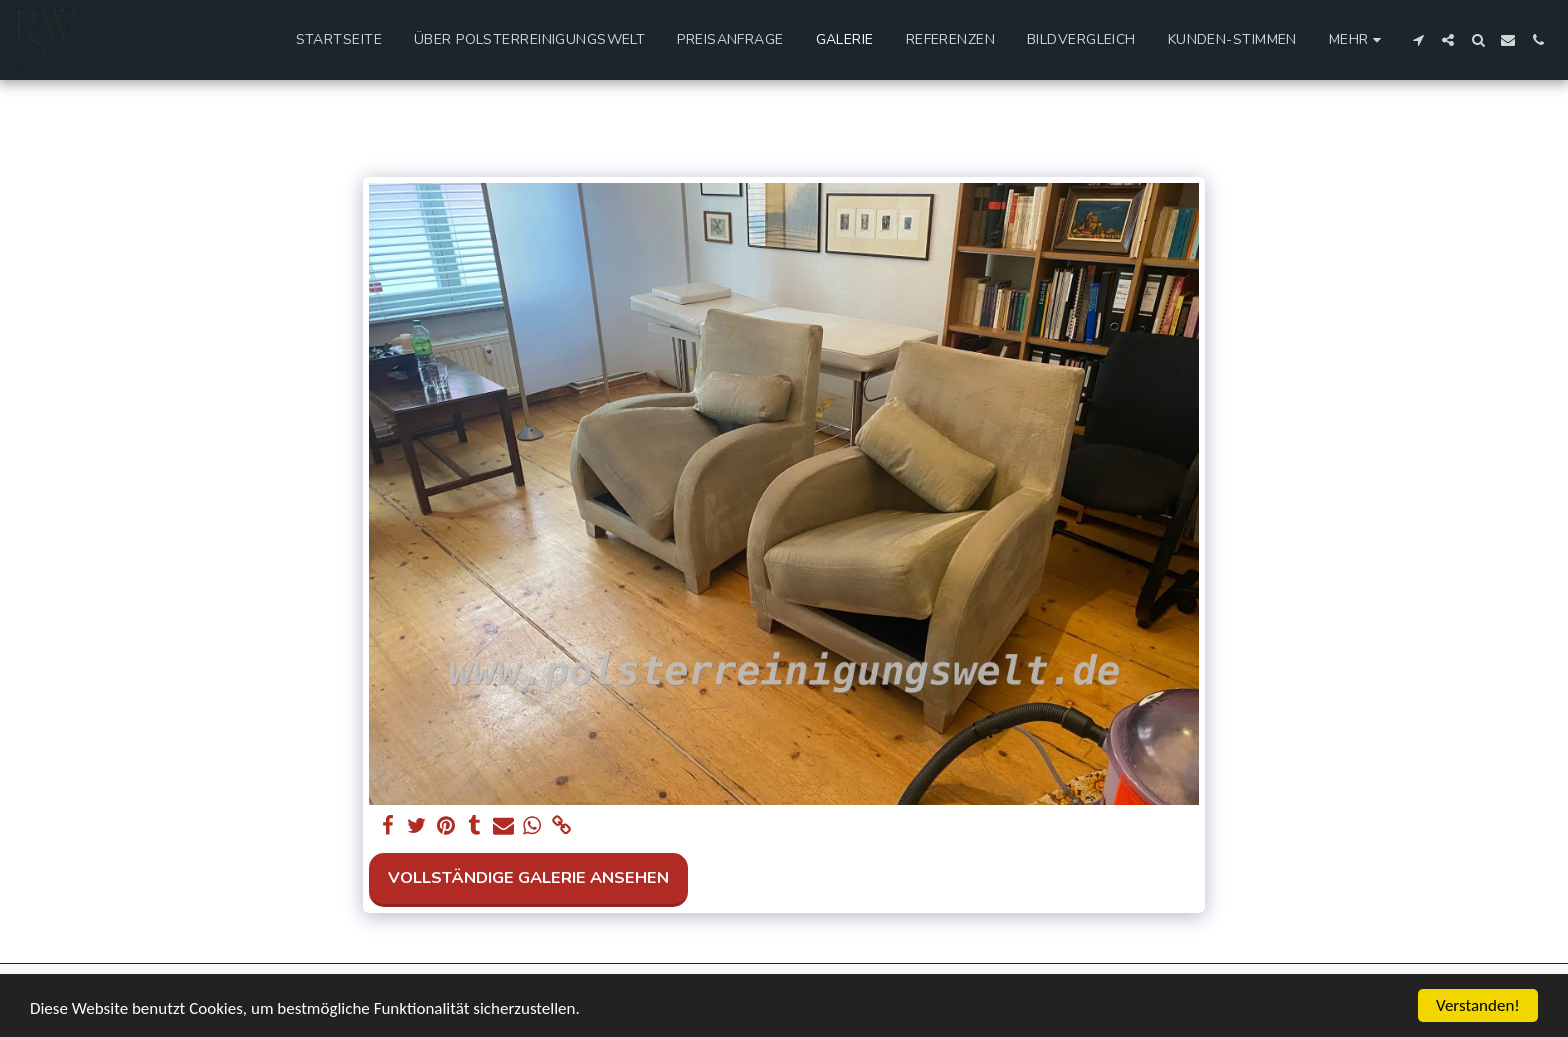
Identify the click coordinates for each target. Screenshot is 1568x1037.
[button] (1418, 40)
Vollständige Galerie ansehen (528, 877)
